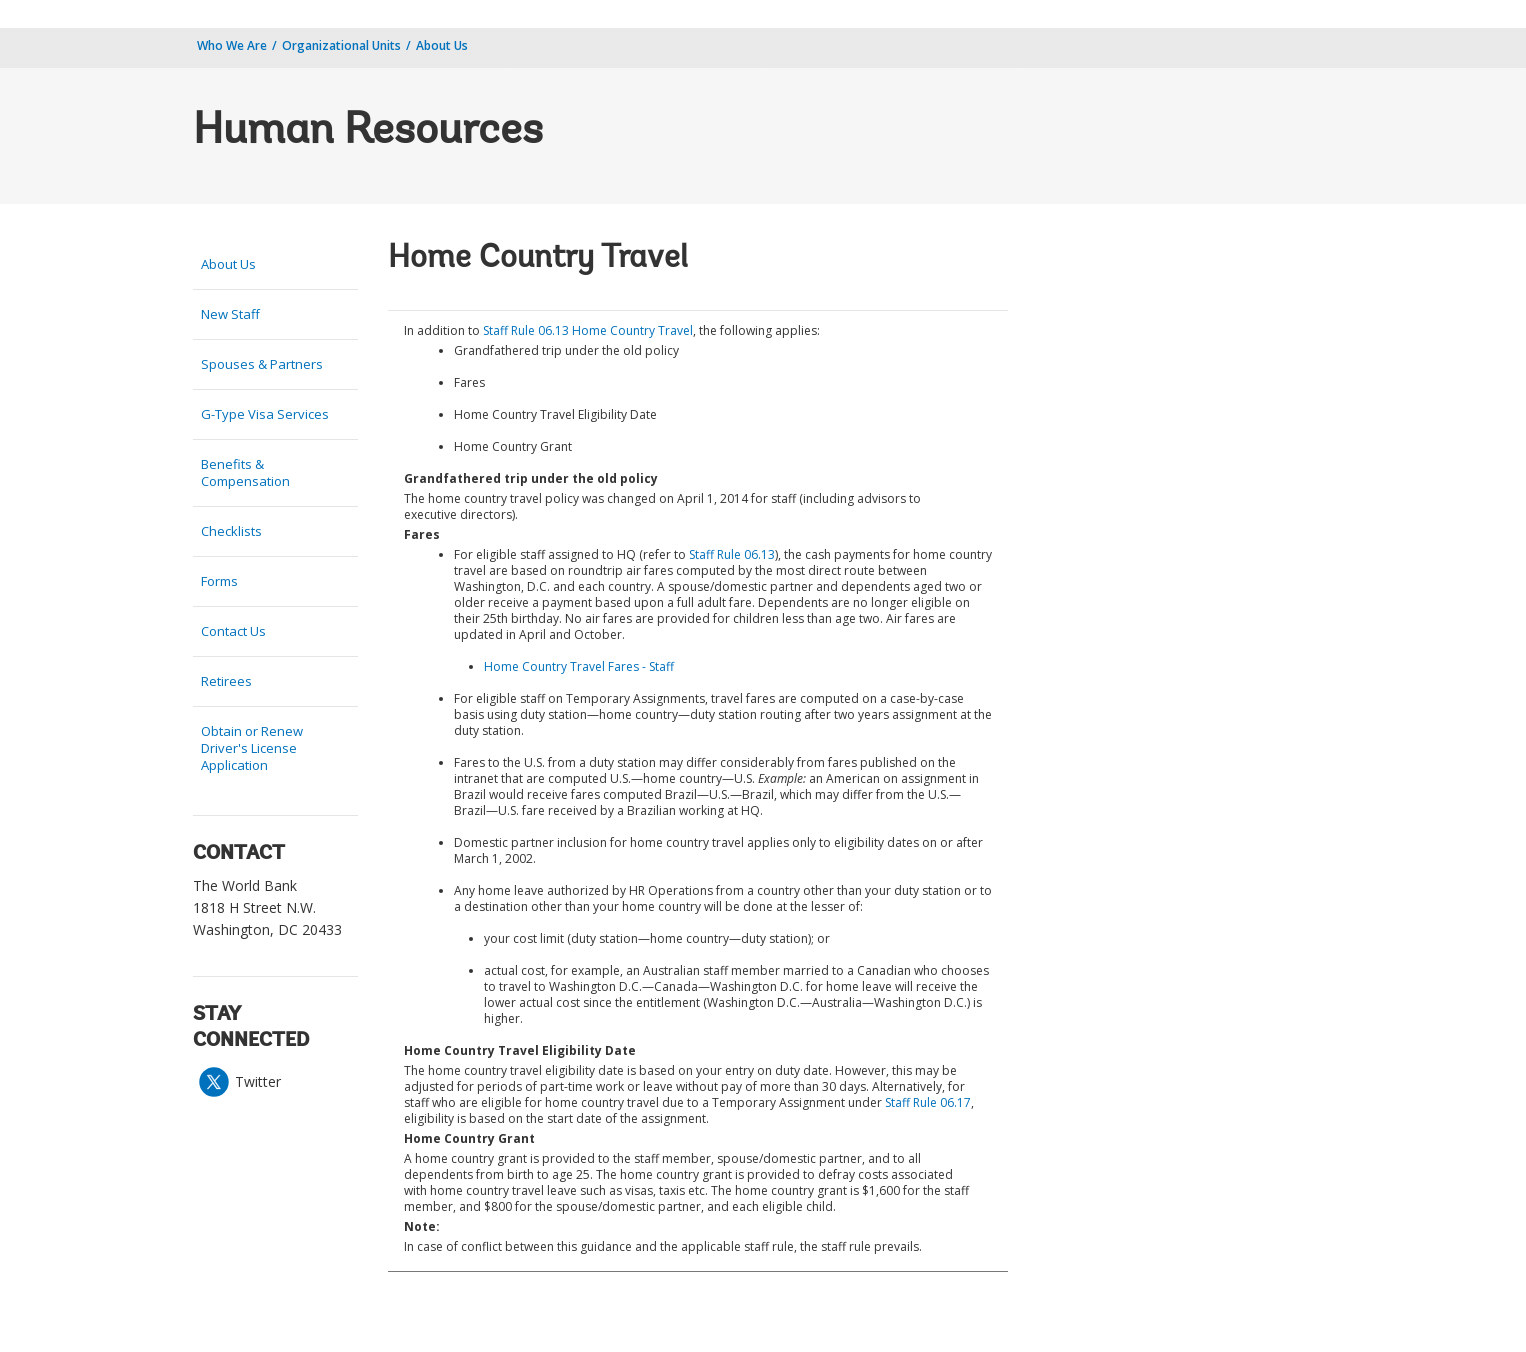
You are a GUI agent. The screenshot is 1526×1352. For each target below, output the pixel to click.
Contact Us (233, 631)
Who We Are (232, 45)
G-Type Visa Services (265, 414)
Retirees (226, 681)
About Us (442, 45)
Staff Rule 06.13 (732, 554)
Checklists (231, 531)
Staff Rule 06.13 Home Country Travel (588, 330)
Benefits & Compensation (245, 472)
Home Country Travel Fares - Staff (579, 666)
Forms (219, 581)
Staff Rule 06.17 (928, 1102)
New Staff (230, 314)
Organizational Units (341, 45)
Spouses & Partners (262, 364)
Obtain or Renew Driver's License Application (252, 748)
